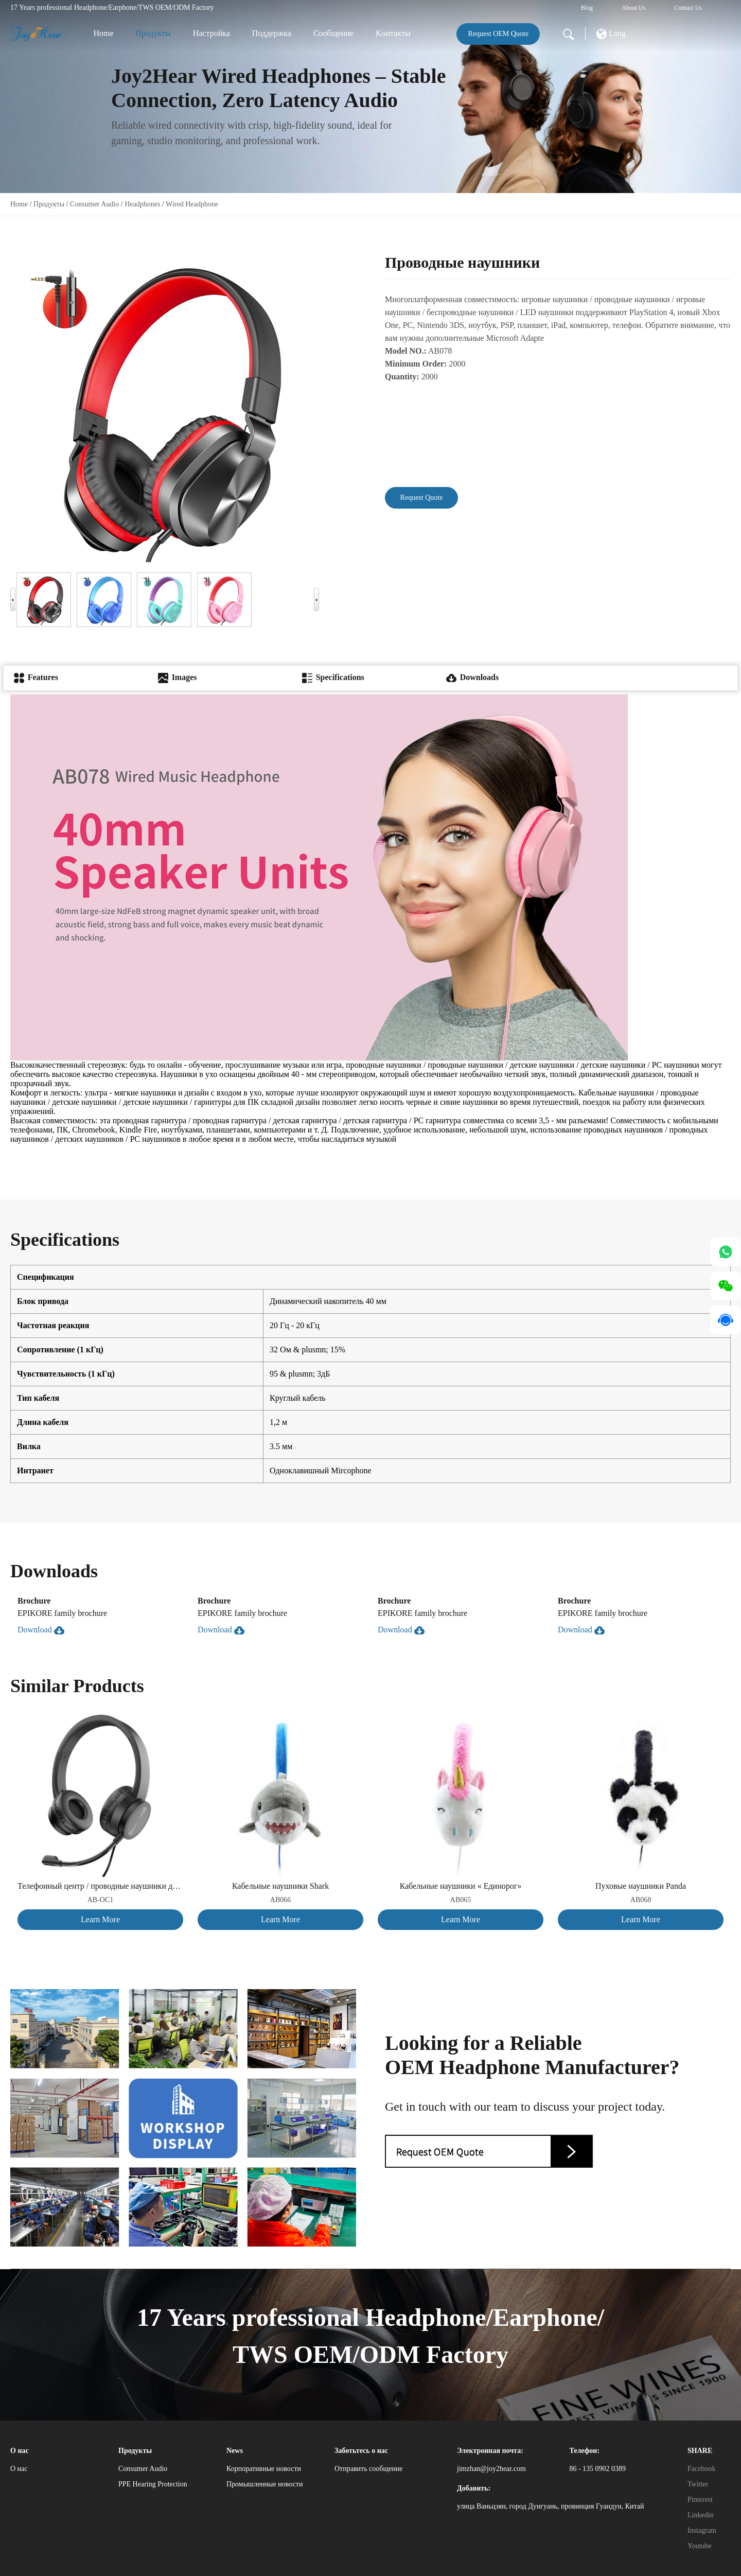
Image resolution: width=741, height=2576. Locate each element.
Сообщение (333, 33)
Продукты (153, 33)
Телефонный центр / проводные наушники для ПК (100, 1886)
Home (103, 33)
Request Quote (421, 497)
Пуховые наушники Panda (640, 1886)
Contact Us (688, 7)
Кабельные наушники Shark (280, 1886)
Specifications (333, 677)
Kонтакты (393, 33)
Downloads (472, 677)
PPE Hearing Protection (152, 2484)
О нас (19, 2469)
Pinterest (700, 2499)
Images (177, 677)
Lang (611, 34)
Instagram (701, 2530)
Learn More (100, 1919)
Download (40, 1629)
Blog (587, 7)
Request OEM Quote (498, 34)
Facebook (701, 2469)
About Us (633, 7)
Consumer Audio (94, 204)
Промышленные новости (264, 2484)
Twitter (697, 2484)
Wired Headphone (192, 204)
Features (36, 677)
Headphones (142, 204)
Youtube (699, 2546)
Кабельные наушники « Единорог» (461, 1886)
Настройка (211, 33)
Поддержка (271, 33)
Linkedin (700, 2515)
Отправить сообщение (368, 2469)
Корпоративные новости (263, 2469)
